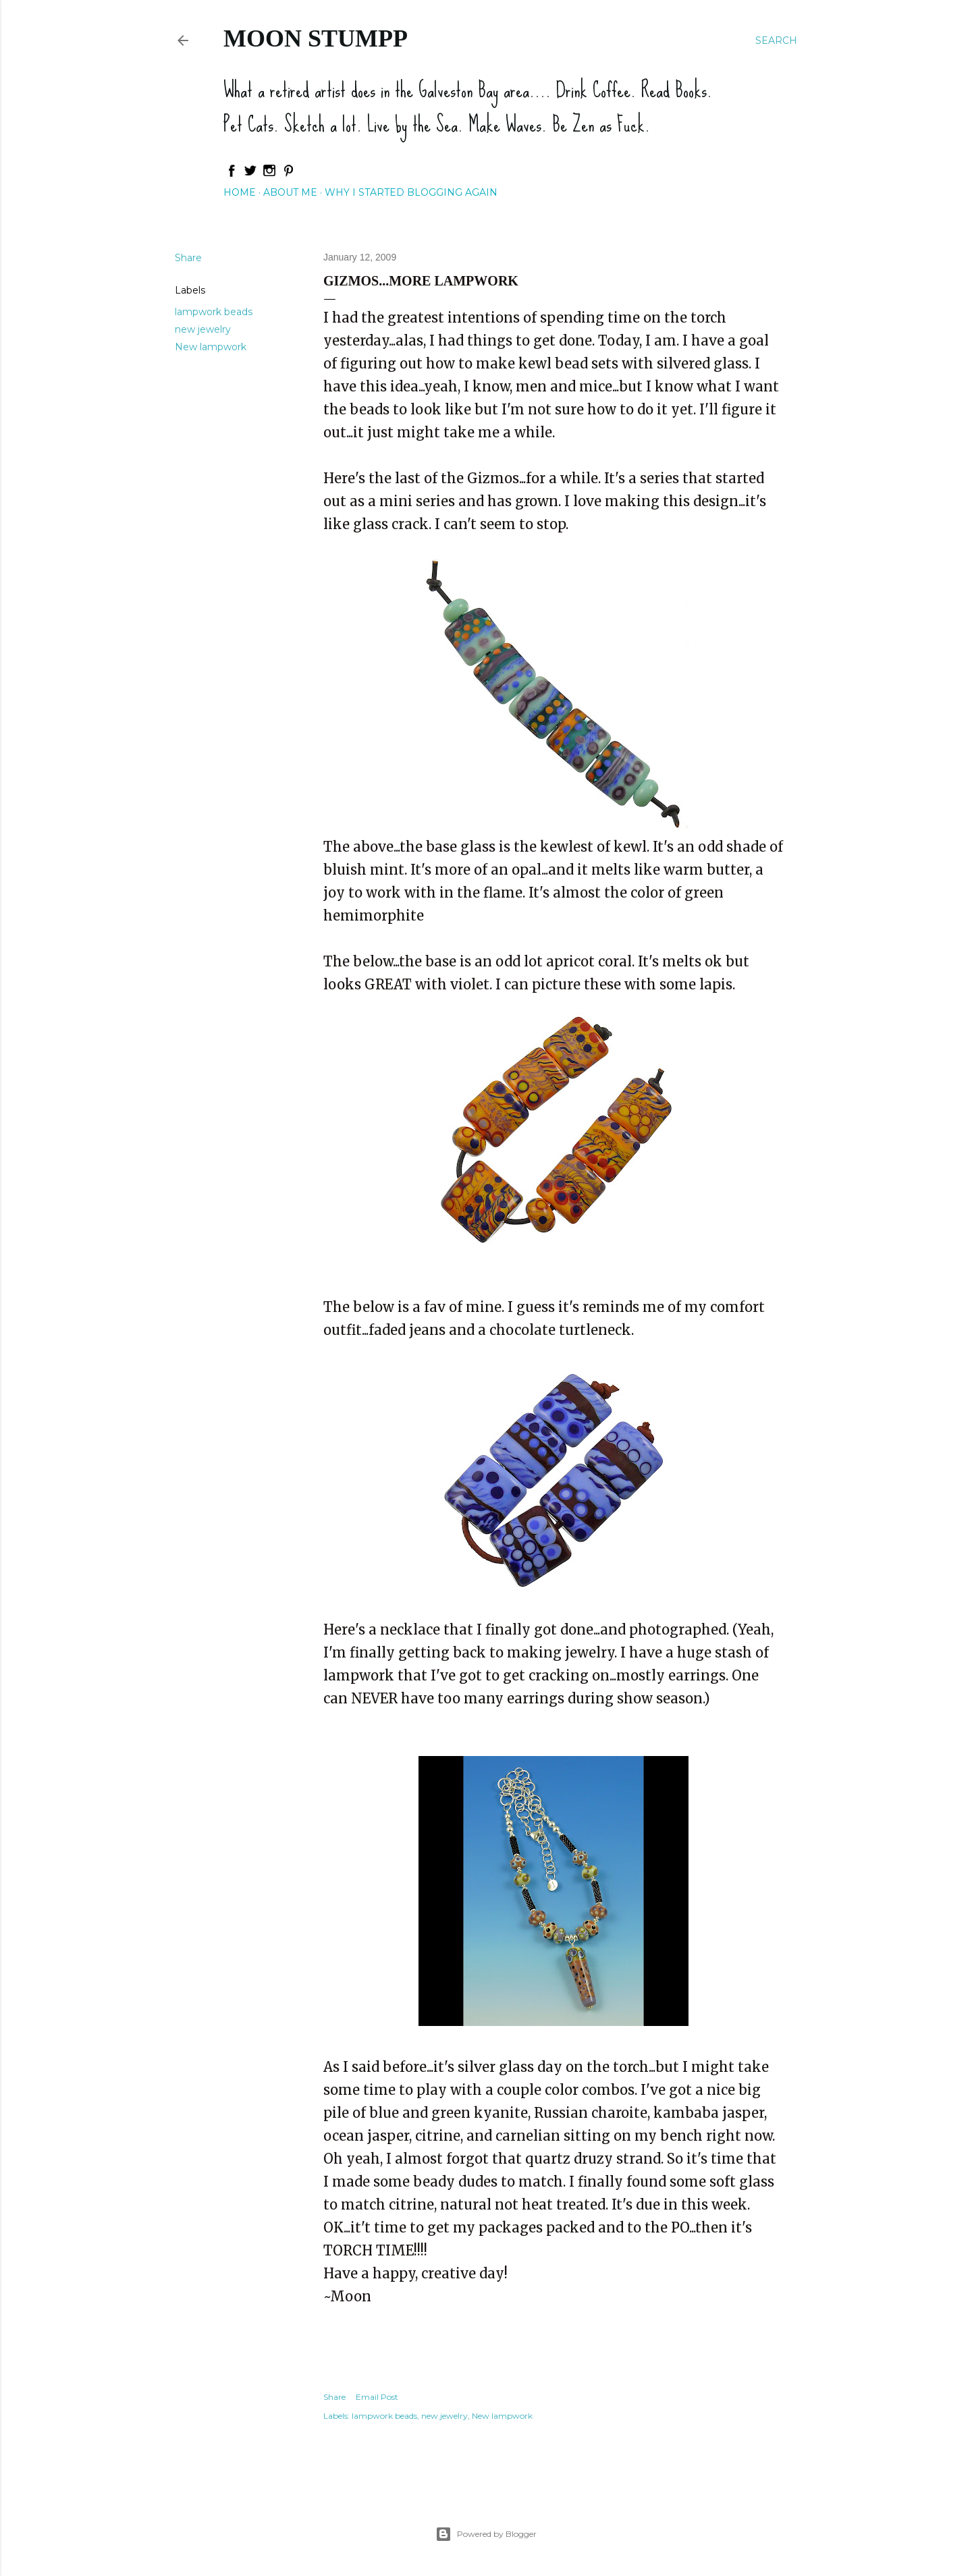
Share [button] (188, 258)
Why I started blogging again (411, 192)
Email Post (377, 2397)
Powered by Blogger (486, 2534)
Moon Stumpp (315, 38)
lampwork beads (213, 312)
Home (239, 192)
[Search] (776, 40)
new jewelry (203, 329)
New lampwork (210, 347)
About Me (290, 192)
